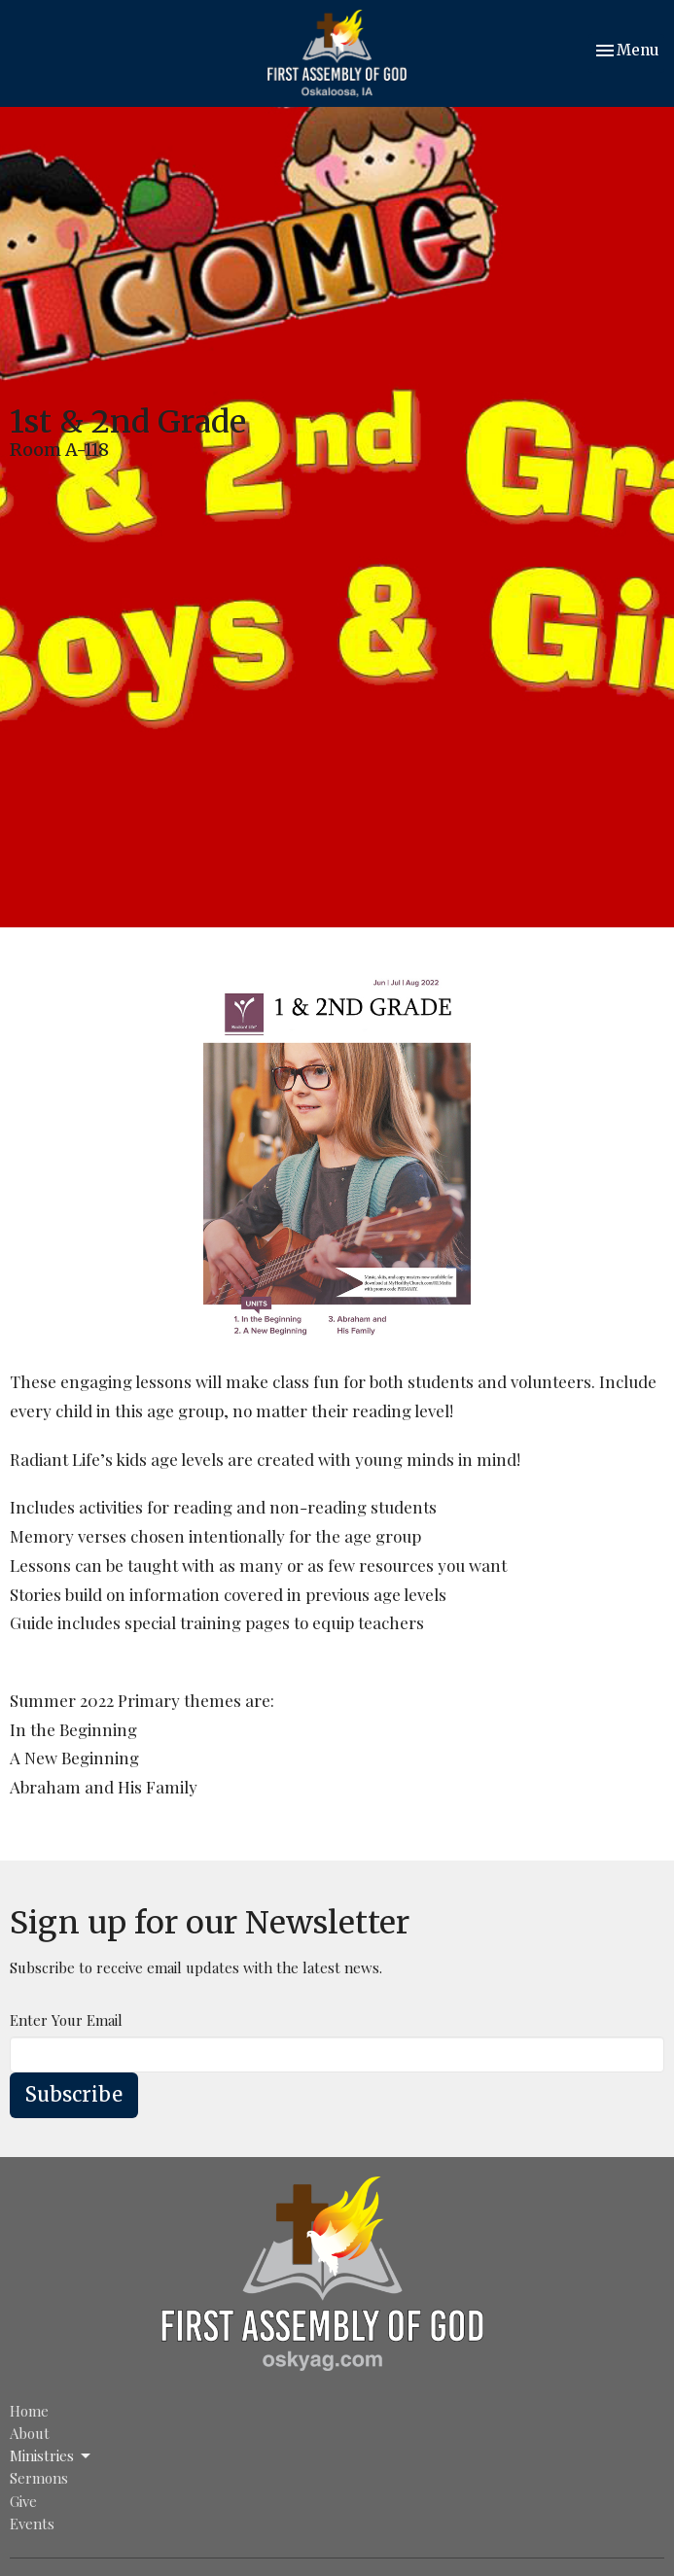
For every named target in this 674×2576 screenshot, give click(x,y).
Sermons (39, 2478)
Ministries (51, 2456)
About (30, 2433)
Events (32, 2523)
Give (23, 2501)
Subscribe (74, 2094)
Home (29, 2410)
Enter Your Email (66, 2020)
